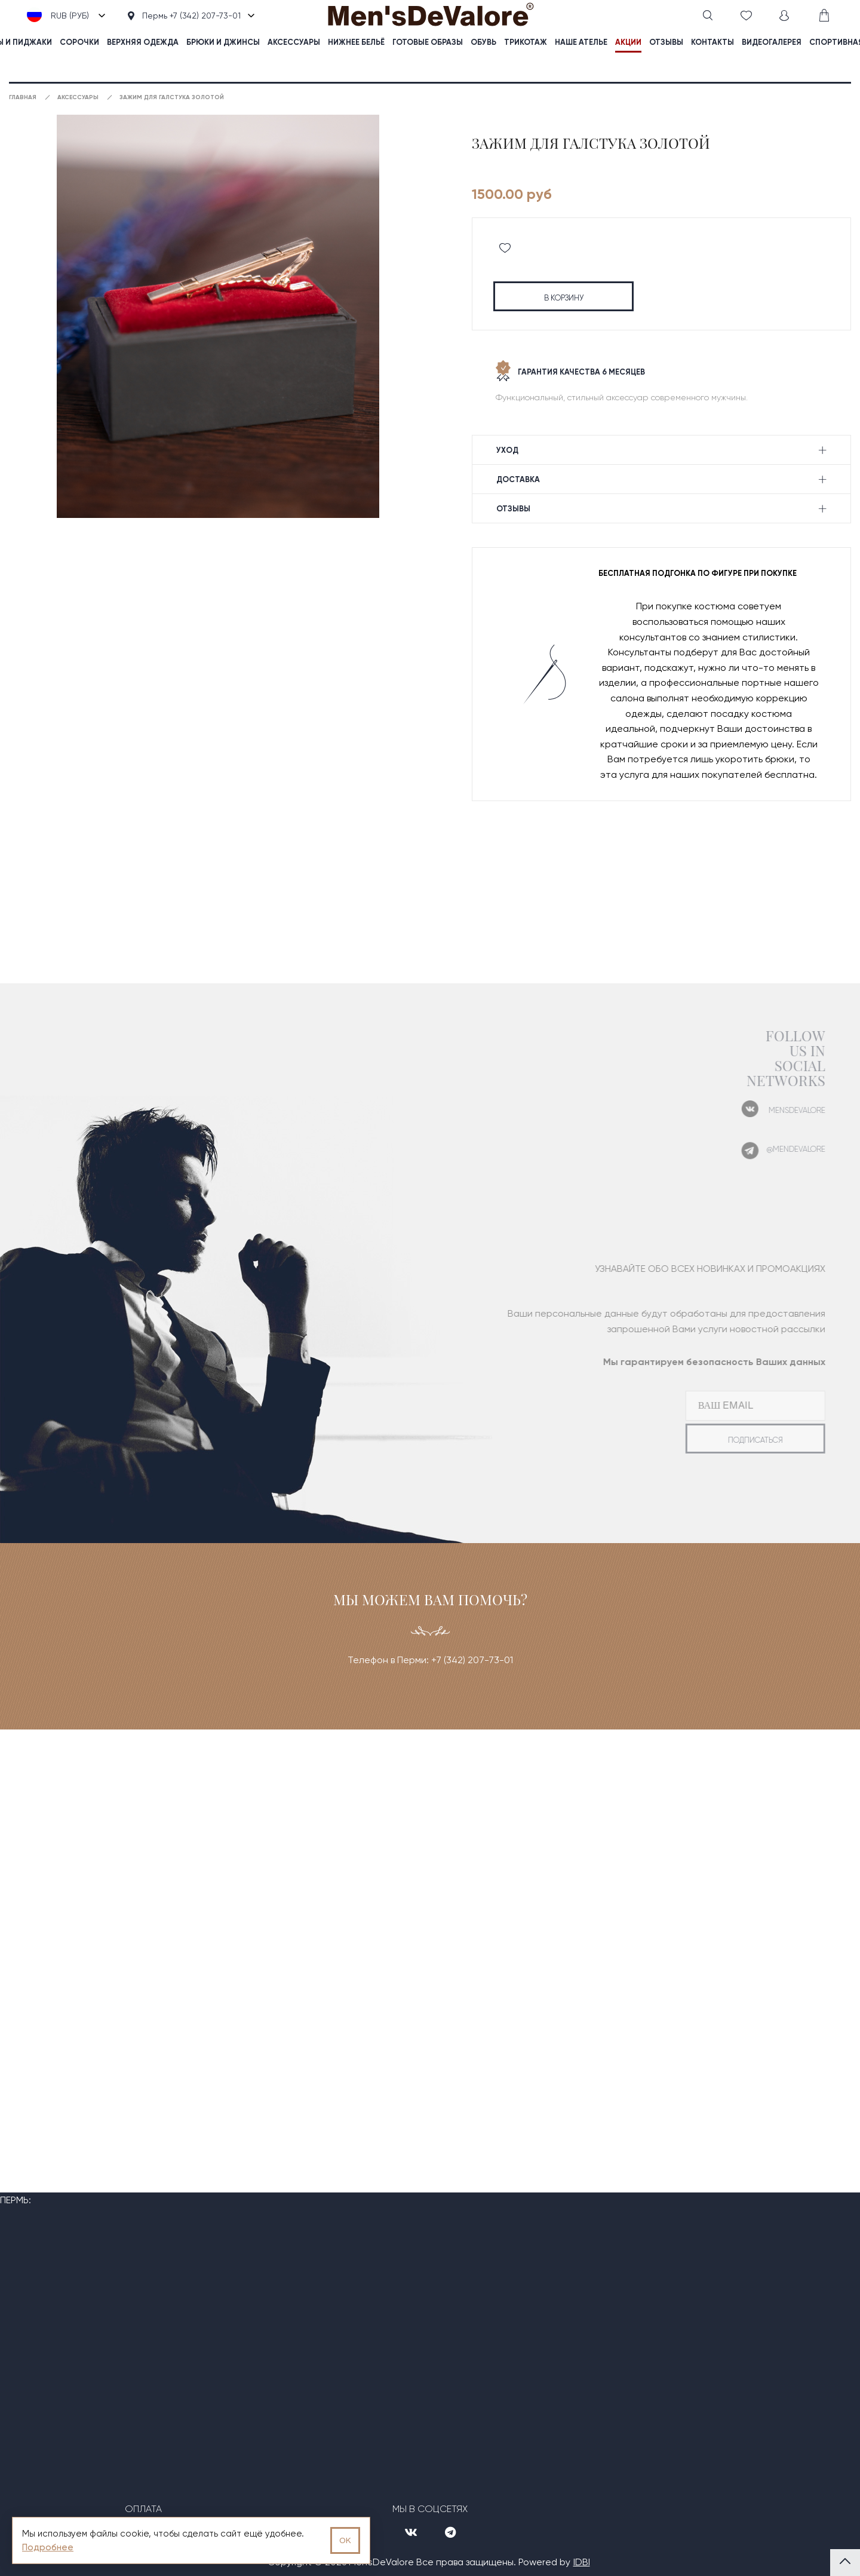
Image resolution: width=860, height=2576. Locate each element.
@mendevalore (777, 1149)
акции (628, 42)
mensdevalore (778, 1110)
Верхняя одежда (143, 42)
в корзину (563, 297)
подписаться (736, 1440)
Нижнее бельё (356, 42)
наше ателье (581, 42)
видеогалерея (771, 42)
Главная (22, 97)
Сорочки (79, 42)
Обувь (483, 42)
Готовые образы (427, 42)
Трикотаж (525, 42)
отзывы (666, 42)
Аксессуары (294, 42)
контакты (712, 42)
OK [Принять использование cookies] (345, 2540)
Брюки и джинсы (223, 42)
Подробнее (47, 2547)
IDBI (581, 2562)
